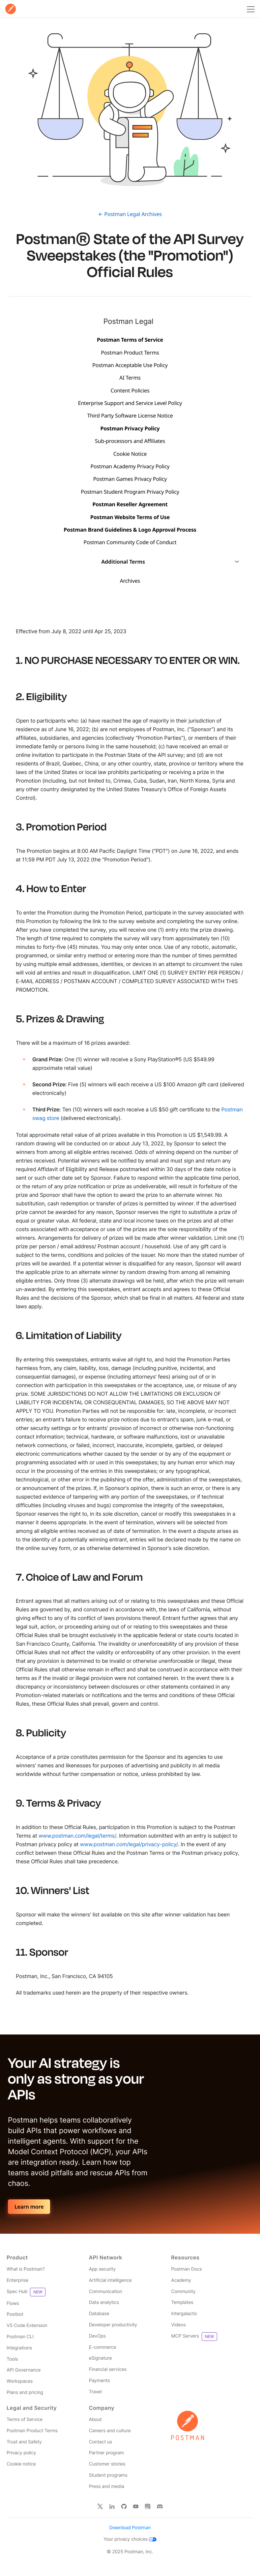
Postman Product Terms (130, 352)
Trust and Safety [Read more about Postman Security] (24, 2442)
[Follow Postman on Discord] (160, 2506)
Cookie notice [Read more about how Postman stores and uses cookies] (21, 2464)
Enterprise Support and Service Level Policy (130, 403)
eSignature (100, 2358)
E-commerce (102, 2347)
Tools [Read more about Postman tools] (12, 2359)
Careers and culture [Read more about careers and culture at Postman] (110, 2431)
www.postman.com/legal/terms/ (77, 1835)
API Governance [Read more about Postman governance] (24, 2370)
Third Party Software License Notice (130, 415)
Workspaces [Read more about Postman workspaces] (20, 2381)
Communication (105, 2291)
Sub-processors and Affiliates (130, 441)
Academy (181, 2280)
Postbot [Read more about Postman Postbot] (15, 2314)
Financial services (108, 2369)
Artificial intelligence (110, 2280)
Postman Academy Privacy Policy (130, 466)
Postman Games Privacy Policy (130, 478)
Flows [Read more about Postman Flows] (13, 2303)
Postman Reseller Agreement (129, 504)
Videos (178, 2325)
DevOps (97, 2336)
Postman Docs (186, 2269)
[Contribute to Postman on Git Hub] (124, 2506)
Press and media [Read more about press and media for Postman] (106, 2486)
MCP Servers (194, 2336)
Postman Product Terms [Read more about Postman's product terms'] (32, 2431)
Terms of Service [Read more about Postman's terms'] (25, 2419)
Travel (95, 2392)
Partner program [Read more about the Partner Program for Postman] (106, 2453)
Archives (130, 580)
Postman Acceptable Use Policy (130, 365)
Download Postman (130, 2528)
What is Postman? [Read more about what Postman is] (25, 2269)
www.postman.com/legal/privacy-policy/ (129, 1844)
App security (102, 2269)
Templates (182, 2302)
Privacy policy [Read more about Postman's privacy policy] (21, 2453)
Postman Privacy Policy (129, 428)
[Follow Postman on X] (100, 2506)
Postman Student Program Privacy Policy (130, 491)
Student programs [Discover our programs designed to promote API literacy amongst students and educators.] (108, 2475)
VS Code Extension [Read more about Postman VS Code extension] (27, 2325)
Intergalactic (184, 2313)
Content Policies (130, 390)
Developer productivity (113, 2325)
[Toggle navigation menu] (250, 9)
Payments (99, 2380)
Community (183, 2291)
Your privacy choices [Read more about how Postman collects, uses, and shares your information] (130, 2539)
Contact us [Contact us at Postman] (100, 2442)
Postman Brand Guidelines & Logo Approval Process (130, 529)
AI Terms (130, 377)
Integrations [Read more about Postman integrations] (19, 2348)
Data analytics (104, 2302)
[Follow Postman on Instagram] (147, 2506)
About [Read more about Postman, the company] (95, 2419)
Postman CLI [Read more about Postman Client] (20, 2337)
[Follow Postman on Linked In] (112, 2506)
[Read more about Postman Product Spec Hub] (48, 2292)
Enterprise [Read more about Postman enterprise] (17, 2280)
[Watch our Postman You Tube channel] (135, 2506)
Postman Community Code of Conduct (129, 542)
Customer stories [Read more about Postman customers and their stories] (107, 2464)
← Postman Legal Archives (130, 214)
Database (99, 2313)
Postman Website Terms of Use (130, 517)
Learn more (28, 2206)
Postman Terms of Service (130, 339)
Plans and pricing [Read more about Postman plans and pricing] (25, 2392)
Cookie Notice (130, 453)
